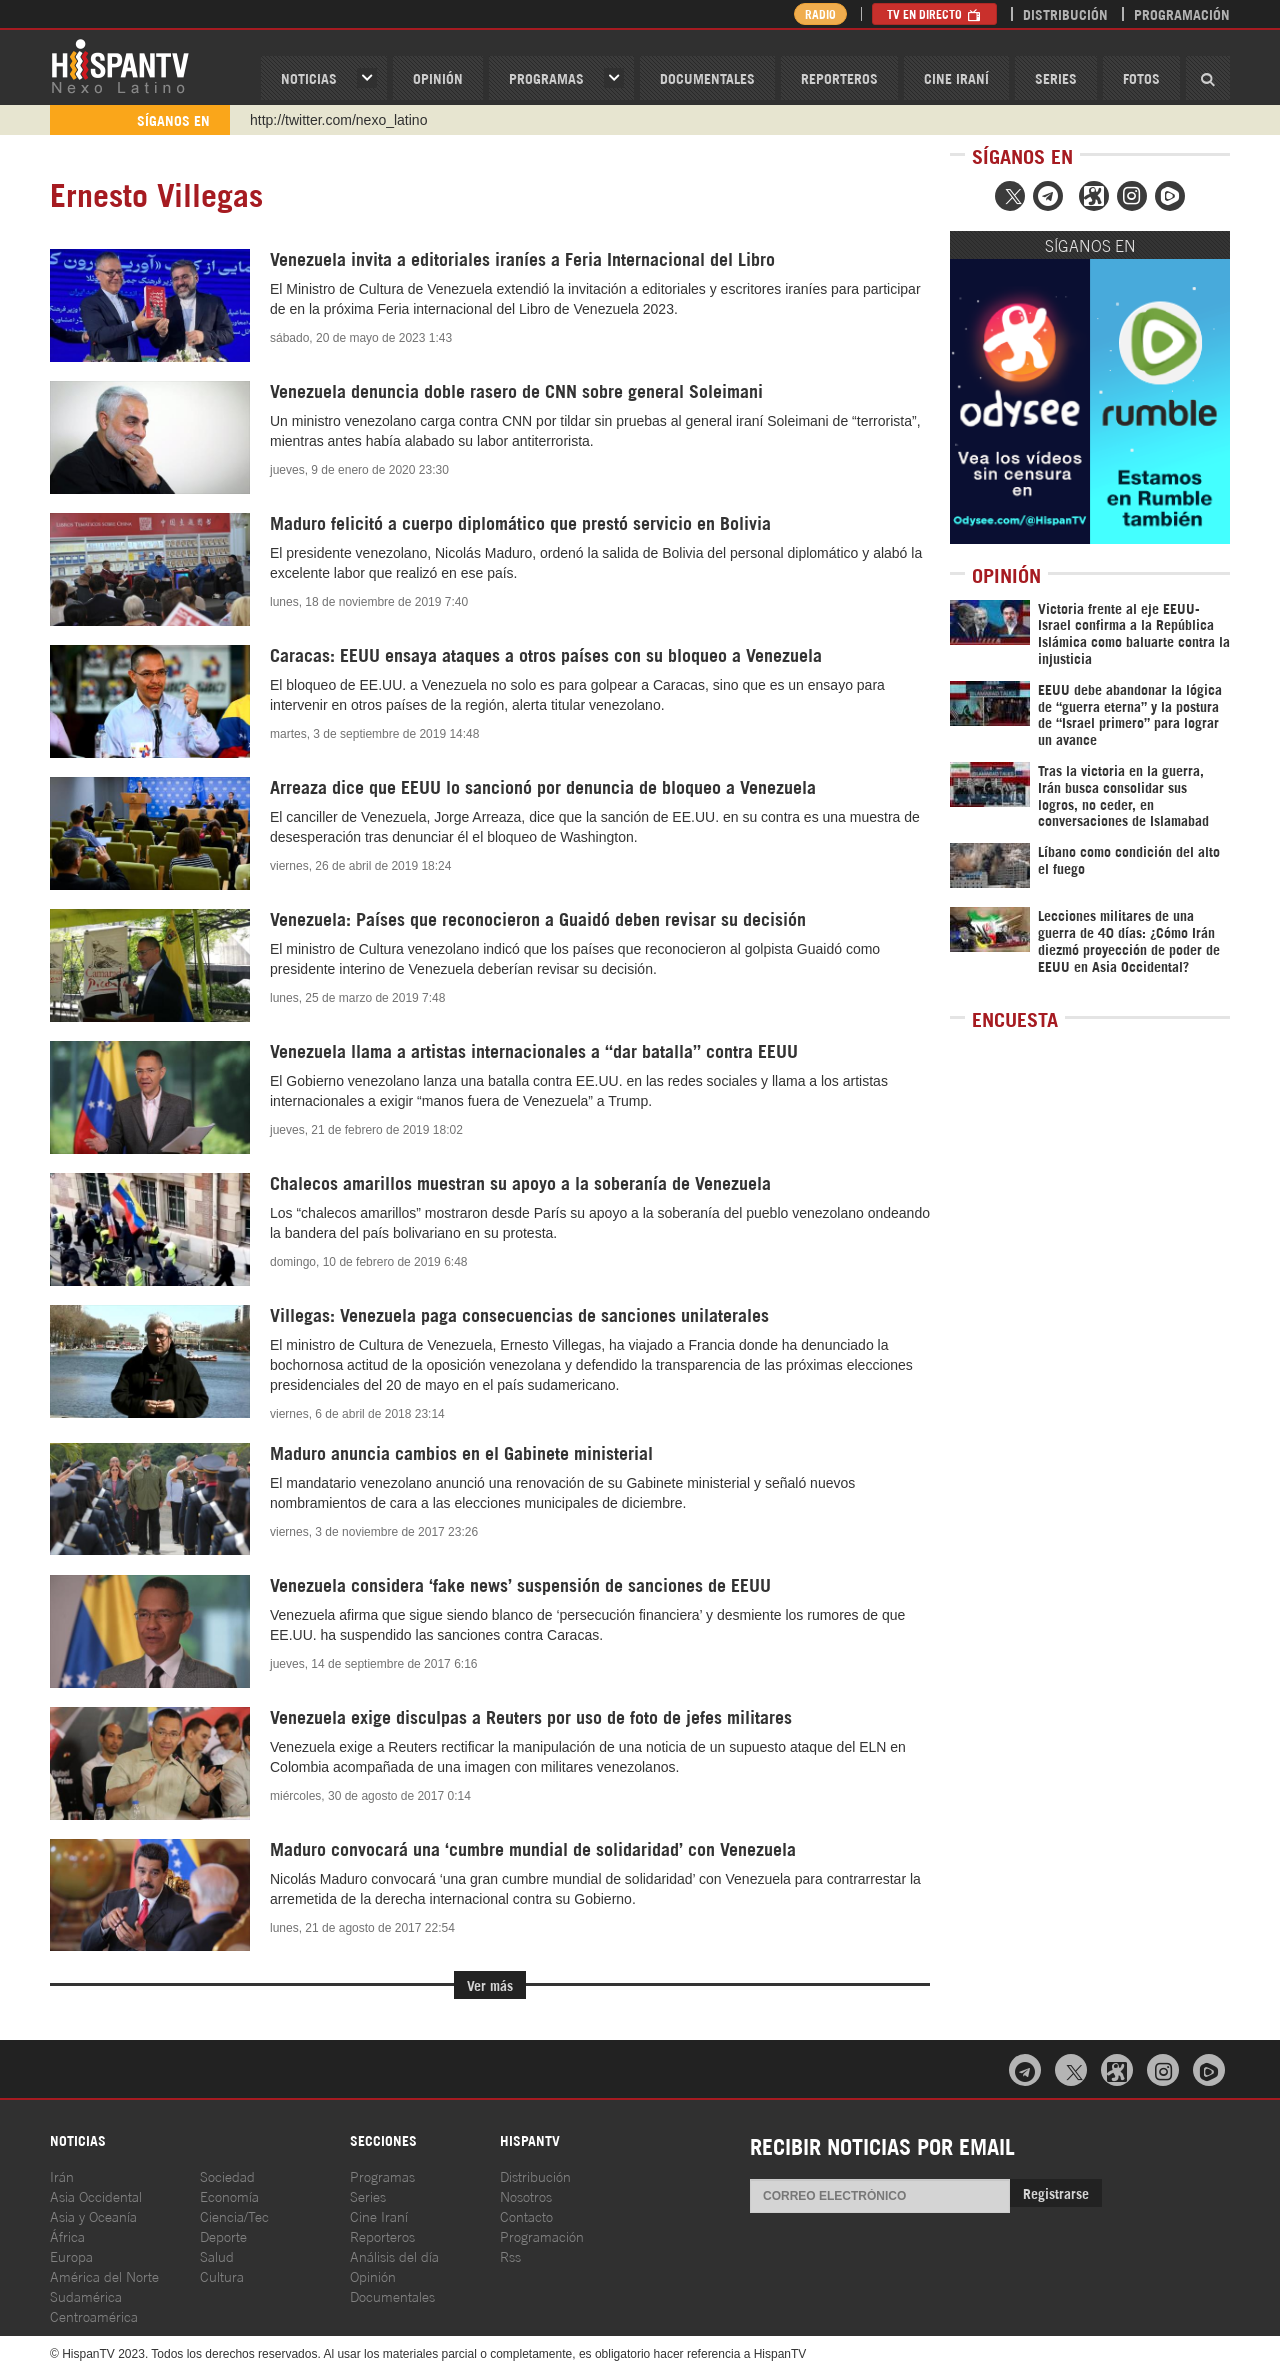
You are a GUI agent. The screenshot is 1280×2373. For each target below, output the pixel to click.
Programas (546, 77)
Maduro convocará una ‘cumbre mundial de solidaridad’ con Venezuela (533, 1848)
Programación (1182, 13)
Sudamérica (86, 2295)
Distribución (1065, 13)
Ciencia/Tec (234, 2215)
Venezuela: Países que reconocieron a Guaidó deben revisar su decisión (538, 918)
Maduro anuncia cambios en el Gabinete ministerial (461, 1452)
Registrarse (1056, 2192)
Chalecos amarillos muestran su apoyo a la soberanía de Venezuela (520, 1182)
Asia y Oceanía (93, 2215)
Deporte (223, 2235)
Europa (71, 2255)
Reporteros (839, 77)
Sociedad (227, 2175)
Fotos (1141, 77)
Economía (229, 2195)
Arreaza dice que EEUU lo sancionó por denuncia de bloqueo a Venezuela (543, 786)
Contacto (526, 2215)
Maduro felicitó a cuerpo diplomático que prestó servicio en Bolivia (520, 522)
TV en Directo (934, 13)
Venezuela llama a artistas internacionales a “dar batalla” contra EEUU (534, 1050)
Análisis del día (394, 2255)
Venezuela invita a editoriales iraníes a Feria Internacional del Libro (522, 258)
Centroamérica (94, 2315)
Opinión (373, 2275)
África (67, 2235)
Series (1056, 77)
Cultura (222, 2275)
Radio (819, 13)
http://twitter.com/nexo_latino (338, 120)
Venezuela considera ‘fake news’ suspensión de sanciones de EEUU (520, 1584)
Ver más (490, 1984)
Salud (217, 2255)
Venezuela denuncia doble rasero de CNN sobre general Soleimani (516, 390)
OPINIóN (438, 77)
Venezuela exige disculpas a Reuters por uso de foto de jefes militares (531, 1716)
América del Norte (104, 2275)
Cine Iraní (956, 77)
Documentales (707, 77)
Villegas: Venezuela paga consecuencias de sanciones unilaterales (519, 1314)
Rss (510, 2255)
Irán (62, 2175)
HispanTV (120, 65)
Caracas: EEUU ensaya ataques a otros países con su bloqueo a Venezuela (546, 654)
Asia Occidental (96, 2195)
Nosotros (526, 2195)
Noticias (309, 77)
